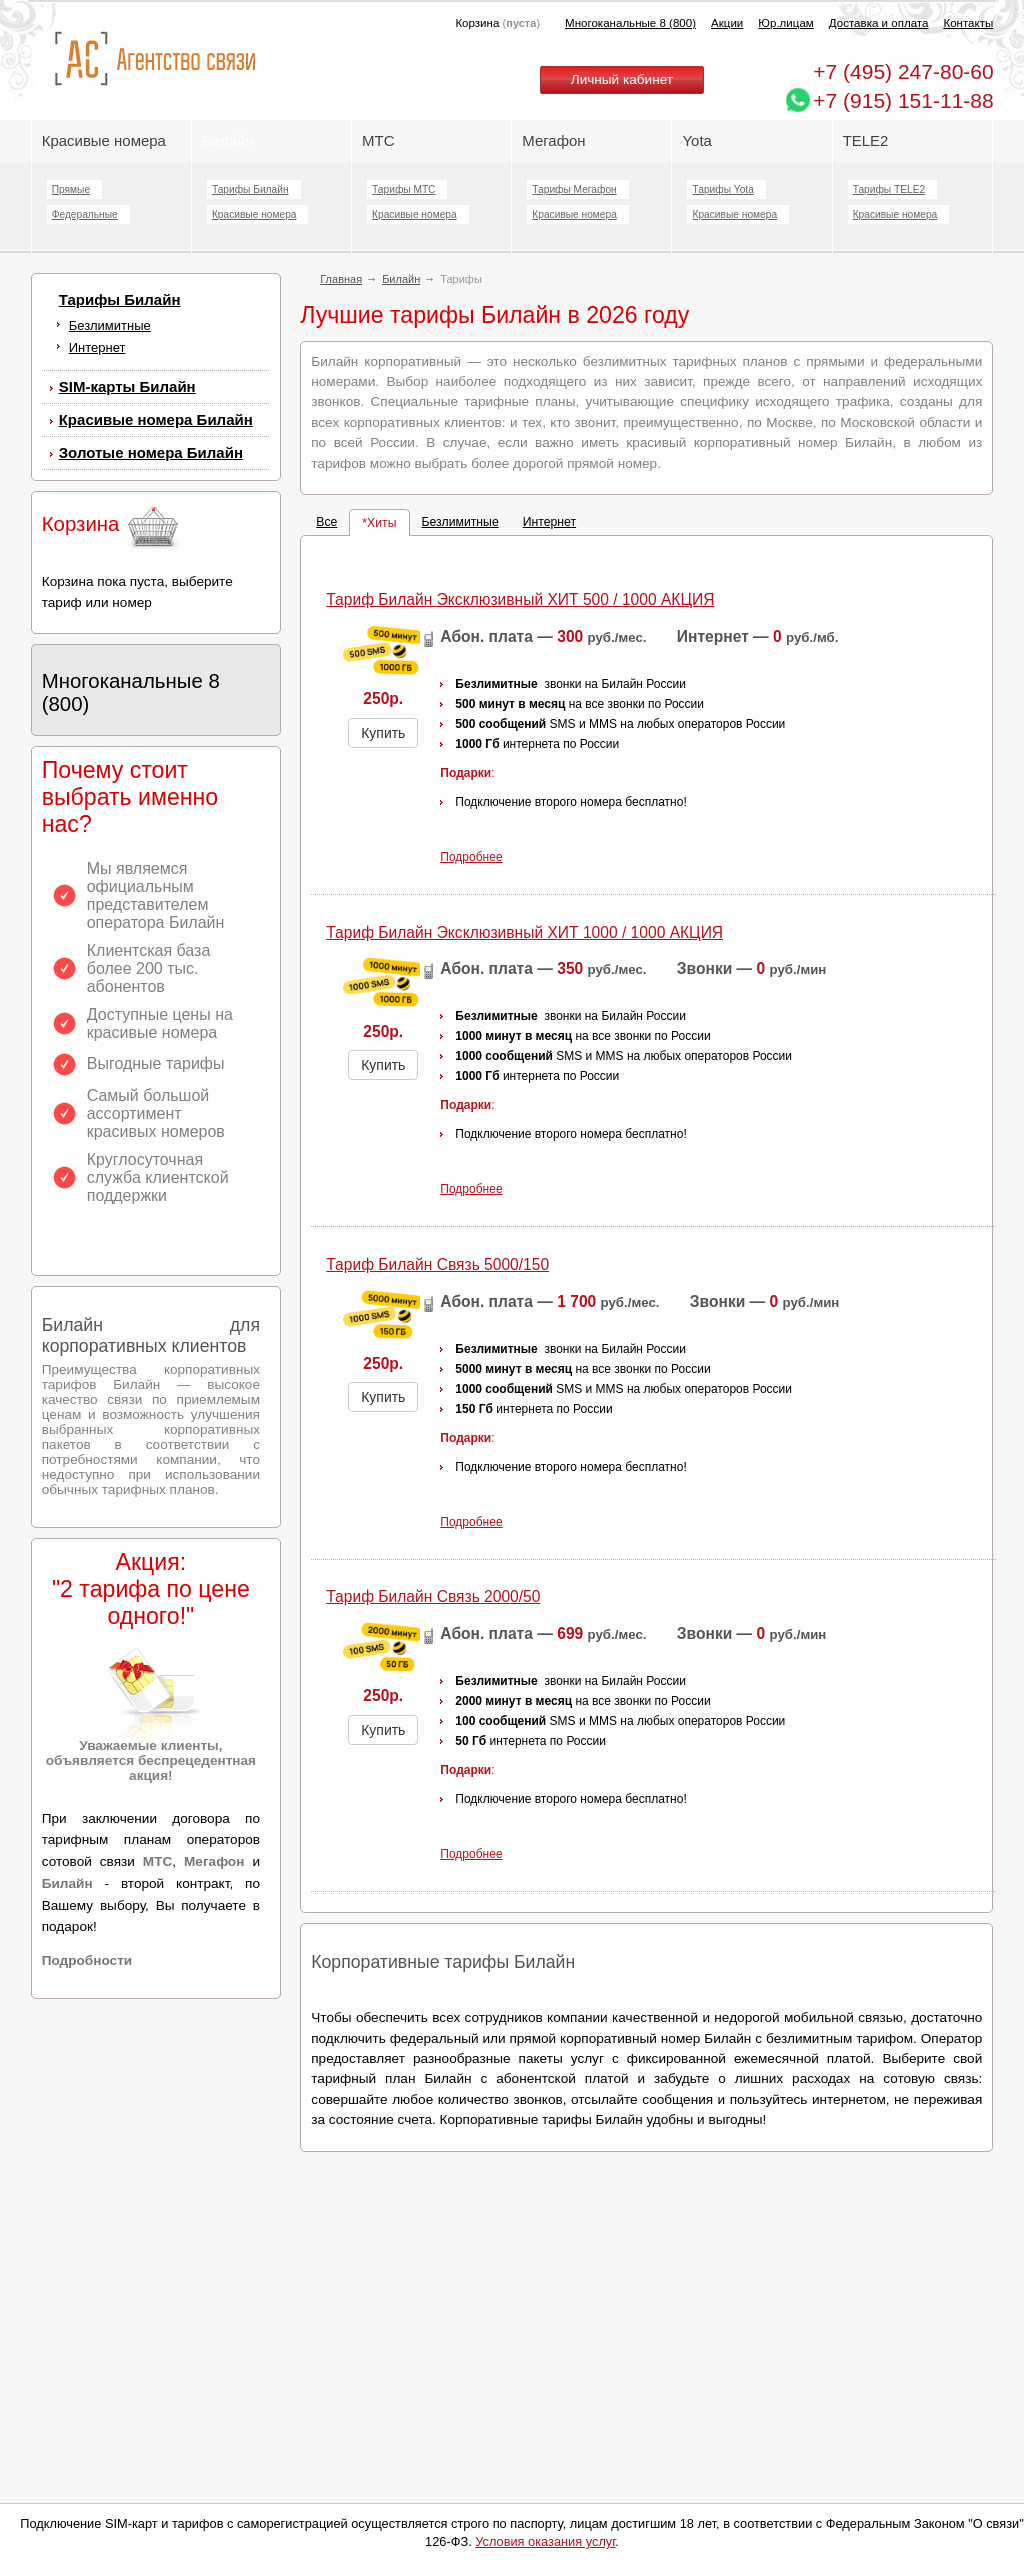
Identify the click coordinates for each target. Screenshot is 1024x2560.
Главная (341, 279)
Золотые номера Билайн (151, 452)
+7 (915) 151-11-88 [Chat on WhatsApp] (903, 100)
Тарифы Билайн (250, 189)
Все (326, 522)
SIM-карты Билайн (127, 386)
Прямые (71, 189)
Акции (727, 23)
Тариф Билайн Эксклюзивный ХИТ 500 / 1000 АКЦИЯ (520, 599)
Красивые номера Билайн (156, 419)
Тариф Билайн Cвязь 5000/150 (437, 1264)
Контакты (968, 23)
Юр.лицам (785, 23)
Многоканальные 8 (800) (630, 23)
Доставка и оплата (879, 23)
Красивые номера (106, 140)
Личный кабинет (622, 79)
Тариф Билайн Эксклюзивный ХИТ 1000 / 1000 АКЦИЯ (524, 932)
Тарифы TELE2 (889, 189)
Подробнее (471, 857)
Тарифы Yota (722, 189)
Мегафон (553, 140)
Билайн (228, 140)
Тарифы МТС (403, 189)
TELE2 (866, 140)
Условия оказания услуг (545, 2541)
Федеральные (85, 214)
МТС (378, 140)
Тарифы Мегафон (574, 189)
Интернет (97, 347)
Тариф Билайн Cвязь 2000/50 (433, 1596)
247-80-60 (903, 71)
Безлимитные (110, 325)
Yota (696, 140)
